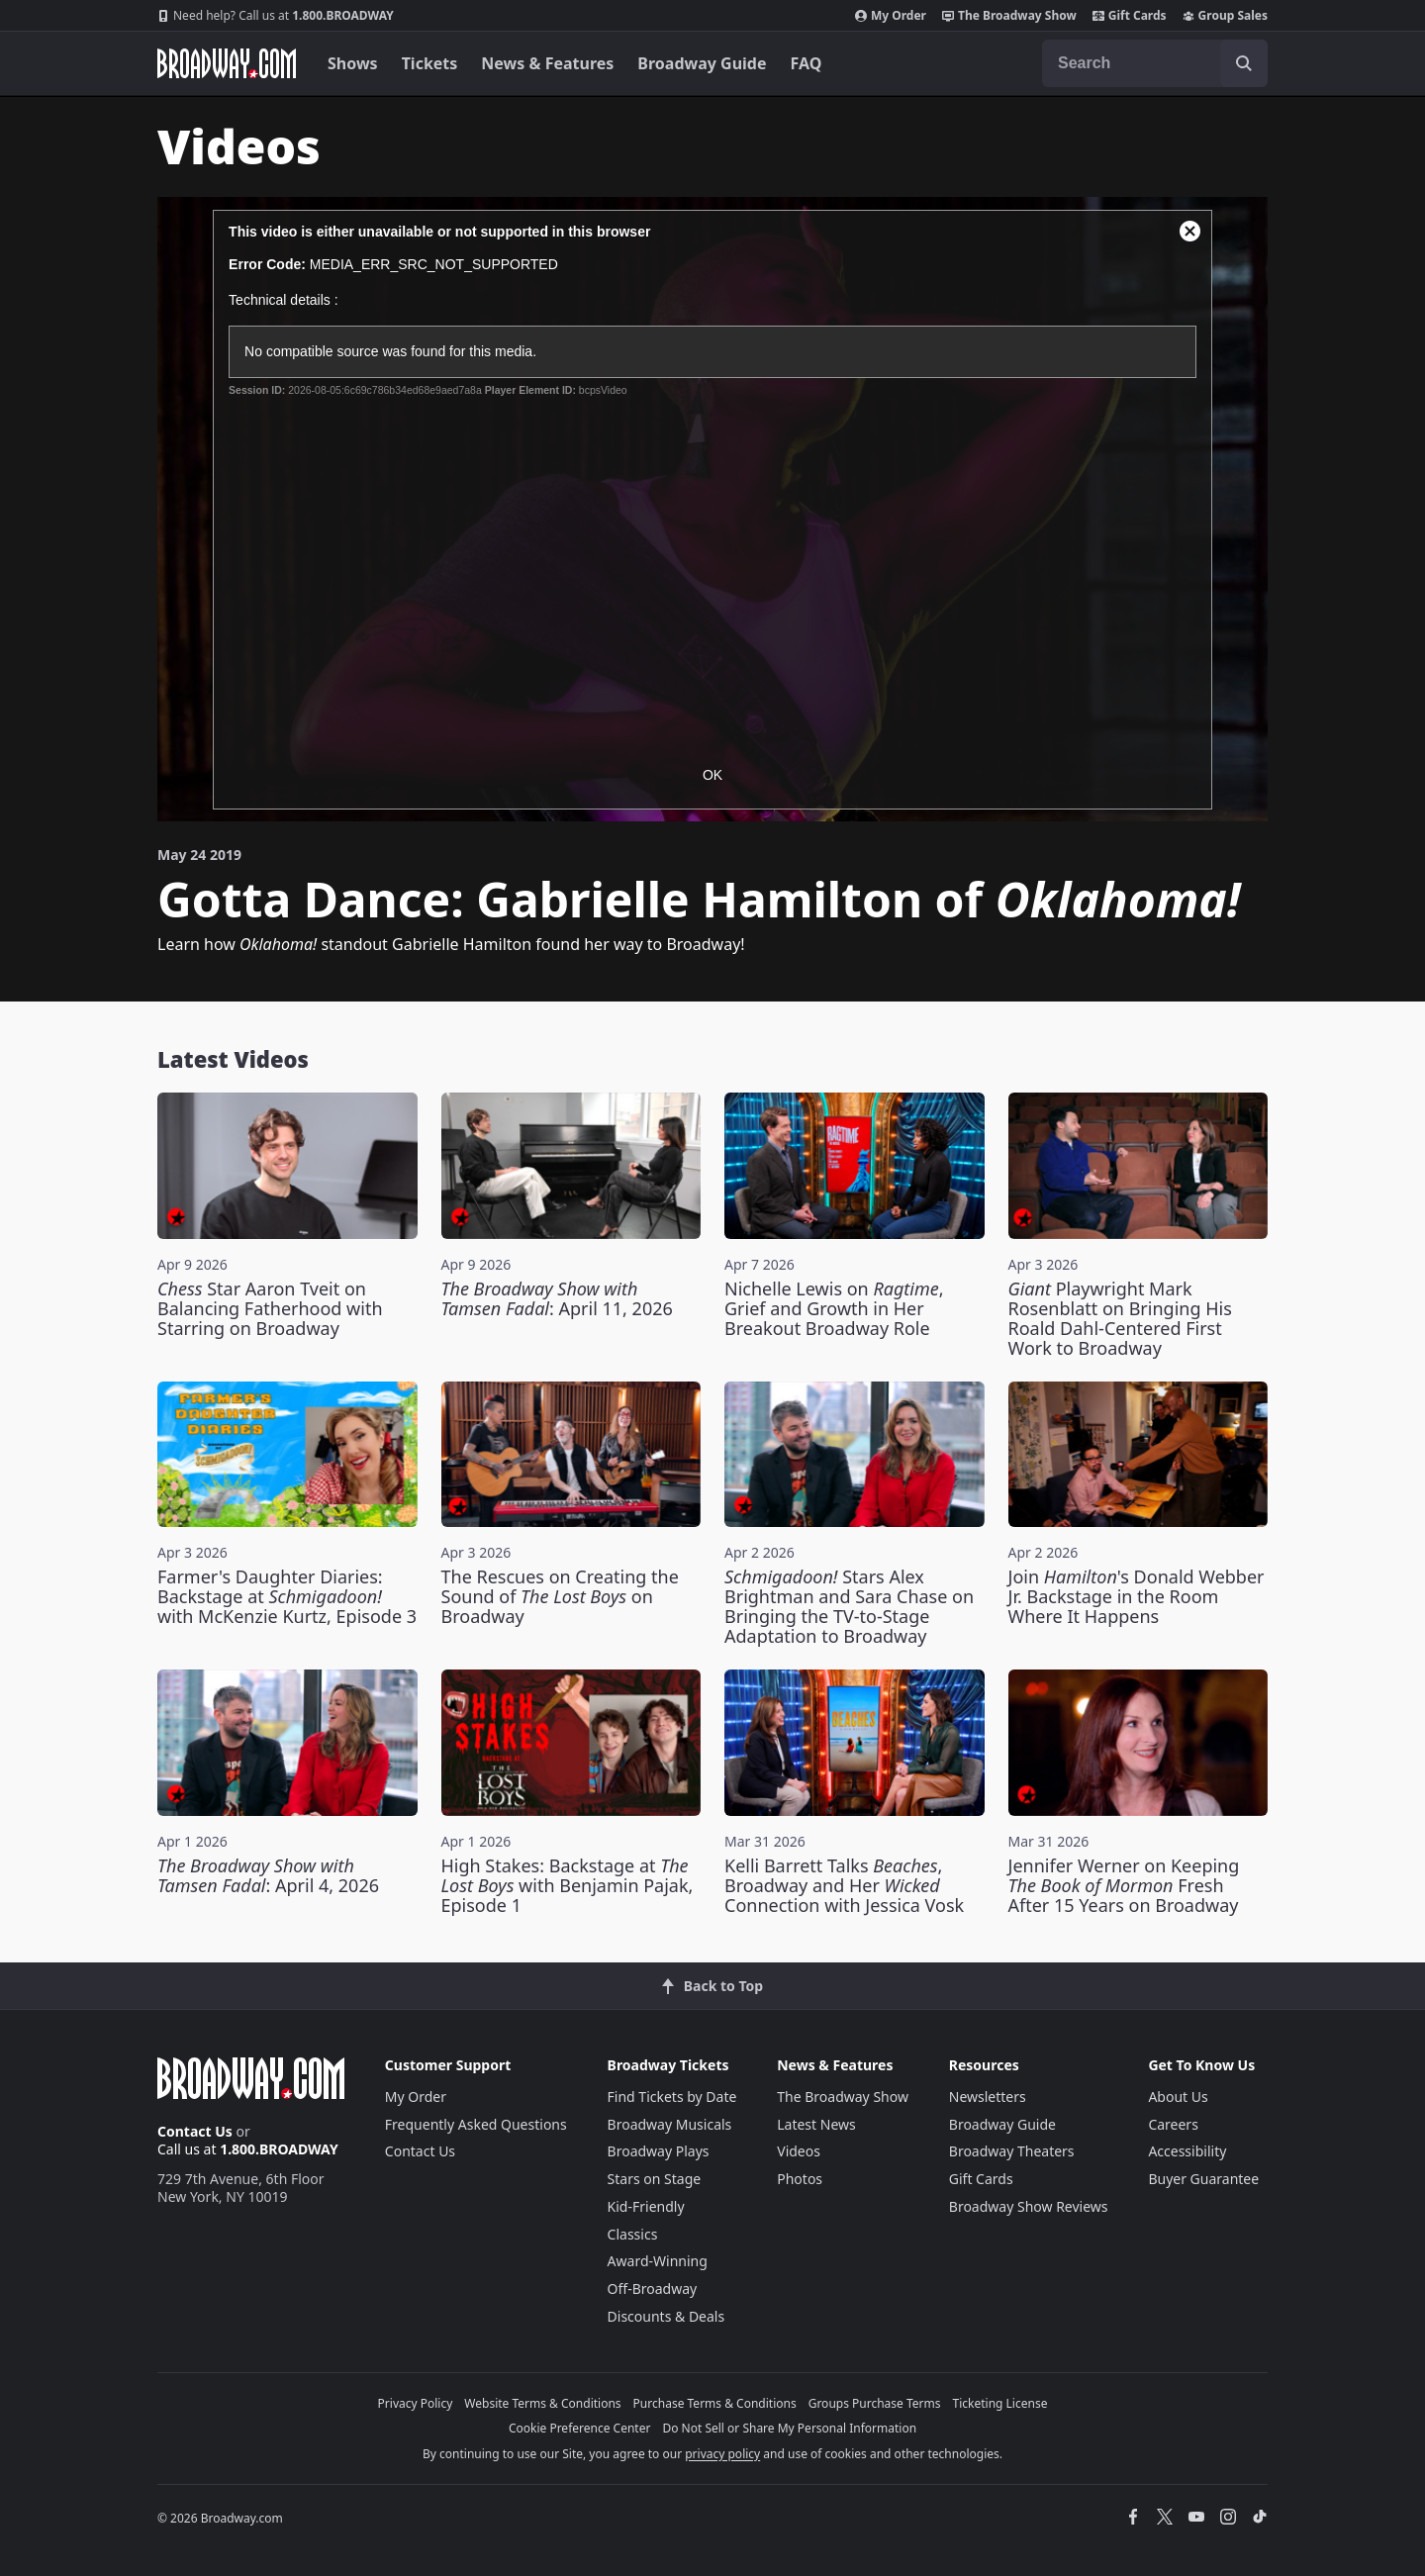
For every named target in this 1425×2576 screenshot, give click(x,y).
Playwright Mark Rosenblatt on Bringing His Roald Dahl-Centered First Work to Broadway (1120, 1318)
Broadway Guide (701, 63)
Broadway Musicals (670, 2124)
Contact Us (195, 2131)
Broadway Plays (659, 2151)
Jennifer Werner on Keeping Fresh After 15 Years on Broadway (1124, 1885)
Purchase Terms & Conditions (715, 2403)
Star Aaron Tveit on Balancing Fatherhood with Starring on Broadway (270, 1308)
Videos (798, 2151)
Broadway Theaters (1012, 2151)
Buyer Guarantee (1203, 2178)
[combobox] (1155, 63)
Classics (633, 2234)
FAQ (806, 63)
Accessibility (1187, 2151)
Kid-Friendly (646, 2206)
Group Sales (1225, 16)
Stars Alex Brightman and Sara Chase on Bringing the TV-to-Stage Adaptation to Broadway (849, 1606)
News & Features (547, 63)
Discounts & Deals (666, 2316)
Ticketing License (1000, 2403)
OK (712, 775)
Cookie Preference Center (580, 2428)
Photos (799, 2178)
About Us (1177, 2096)
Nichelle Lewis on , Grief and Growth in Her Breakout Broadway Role (834, 1308)
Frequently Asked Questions (476, 2124)
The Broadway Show (1009, 16)
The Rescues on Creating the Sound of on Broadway (560, 1596)
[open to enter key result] (1244, 63)
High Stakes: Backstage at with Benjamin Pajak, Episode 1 (567, 1885)
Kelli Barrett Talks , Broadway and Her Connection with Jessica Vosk (844, 1885)
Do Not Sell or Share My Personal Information (789, 2428)
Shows (353, 63)
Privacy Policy (415, 2403)
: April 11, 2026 (557, 1298)
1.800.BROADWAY (275, 16)
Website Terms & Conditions (542, 2403)
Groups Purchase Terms (874, 2403)
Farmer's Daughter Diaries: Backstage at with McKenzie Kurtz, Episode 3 (287, 1596)
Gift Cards (1129, 16)
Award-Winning (658, 2260)
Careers (1172, 2124)
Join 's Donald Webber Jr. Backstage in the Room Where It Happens (1136, 1596)
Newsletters (987, 2096)
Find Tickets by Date (672, 2096)
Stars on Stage (655, 2178)
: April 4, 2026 (268, 1875)
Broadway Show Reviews (1028, 2206)
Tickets (430, 63)
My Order (890, 16)
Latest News (816, 2124)
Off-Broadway (653, 2288)
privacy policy (722, 2453)
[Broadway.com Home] (226, 63)
